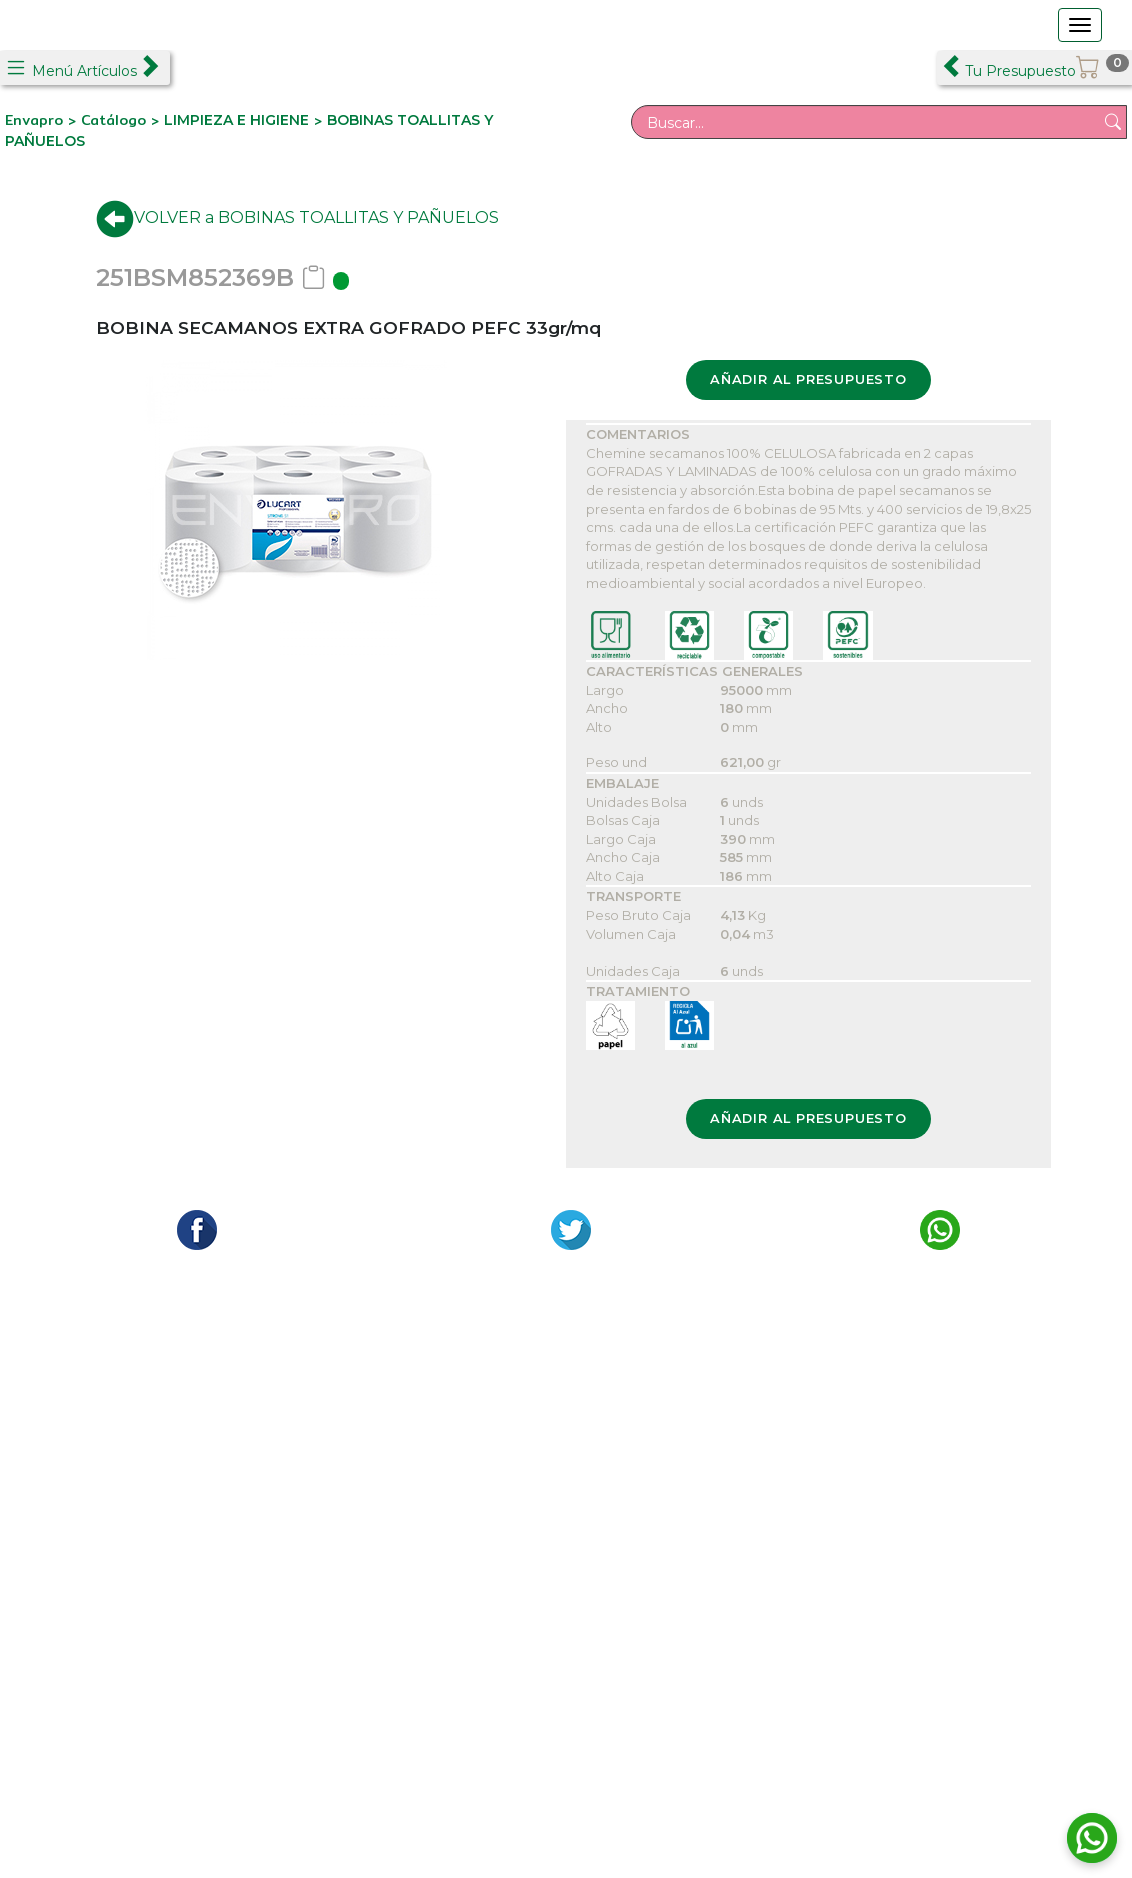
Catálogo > (122, 120)
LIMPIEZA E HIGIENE (236, 120)
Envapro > (43, 120)
